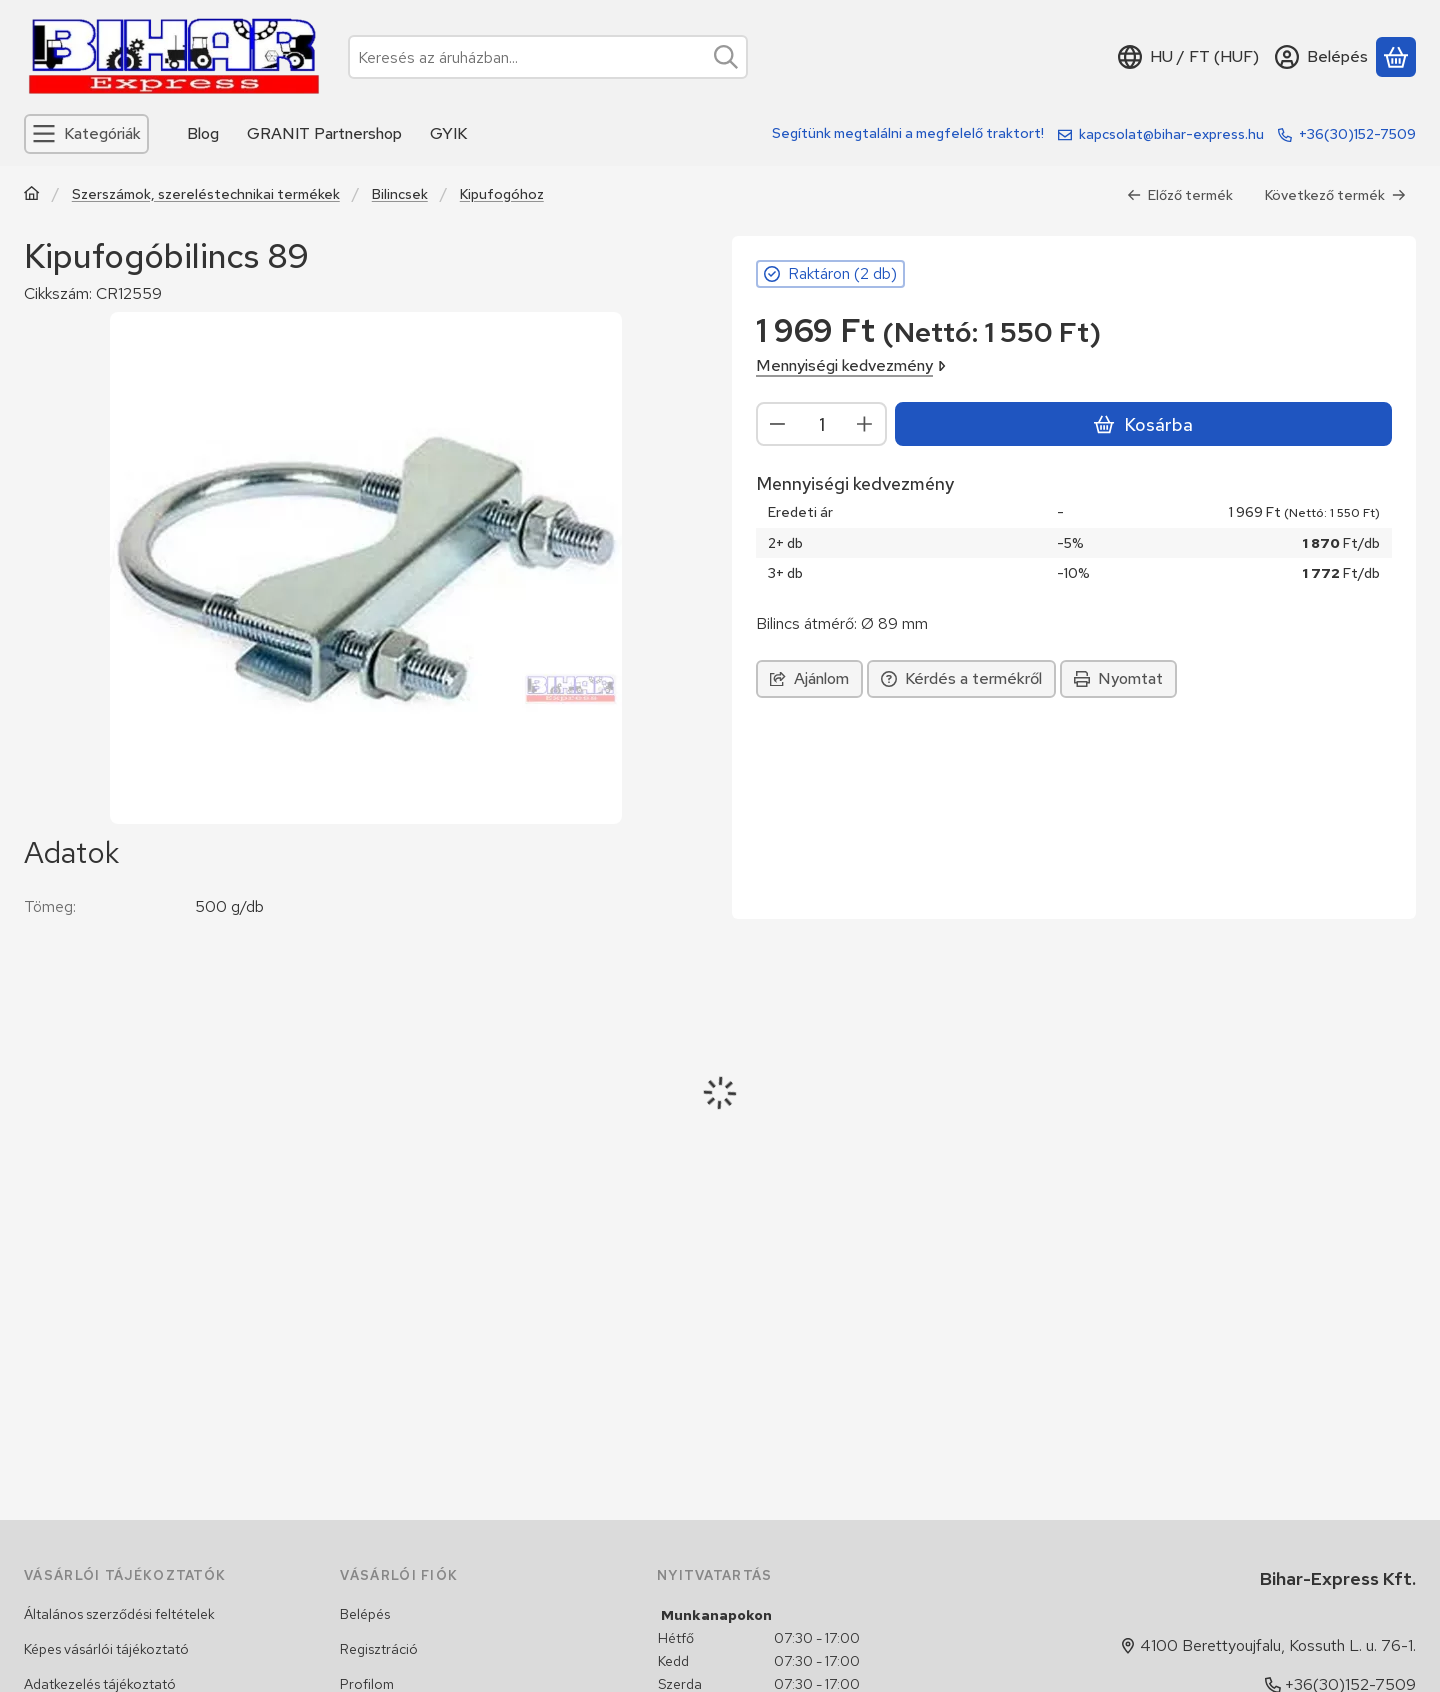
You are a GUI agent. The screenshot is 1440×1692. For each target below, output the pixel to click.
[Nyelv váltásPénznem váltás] (1188, 57)
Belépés (365, 1614)
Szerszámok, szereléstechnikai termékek (206, 194)
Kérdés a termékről (961, 678)
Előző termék (1180, 195)
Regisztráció (379, 1649)
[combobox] (548, 57)
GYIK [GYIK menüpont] (448, 133)
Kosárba (1143, 424)
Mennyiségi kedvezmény (851, 365)
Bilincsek (400, 194)
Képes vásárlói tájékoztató (106, 1649)
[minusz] (778, 424)
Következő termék (1335, 195)
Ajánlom (809, 678)
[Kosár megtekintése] (1396, 57)
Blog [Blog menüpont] (203, 133)
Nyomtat (1118, 678)
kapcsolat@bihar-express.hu (1171, 134)
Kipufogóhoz (502, 194)
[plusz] (865, 424)
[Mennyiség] (821, 424)
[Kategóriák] (86, 134)
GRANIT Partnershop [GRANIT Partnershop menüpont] (324, 133)
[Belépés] (1321, 57)
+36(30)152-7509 (1357, 134)
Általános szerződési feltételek (119, 1614)
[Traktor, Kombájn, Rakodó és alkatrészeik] (32, 195)
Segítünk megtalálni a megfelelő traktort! (908, 133)
